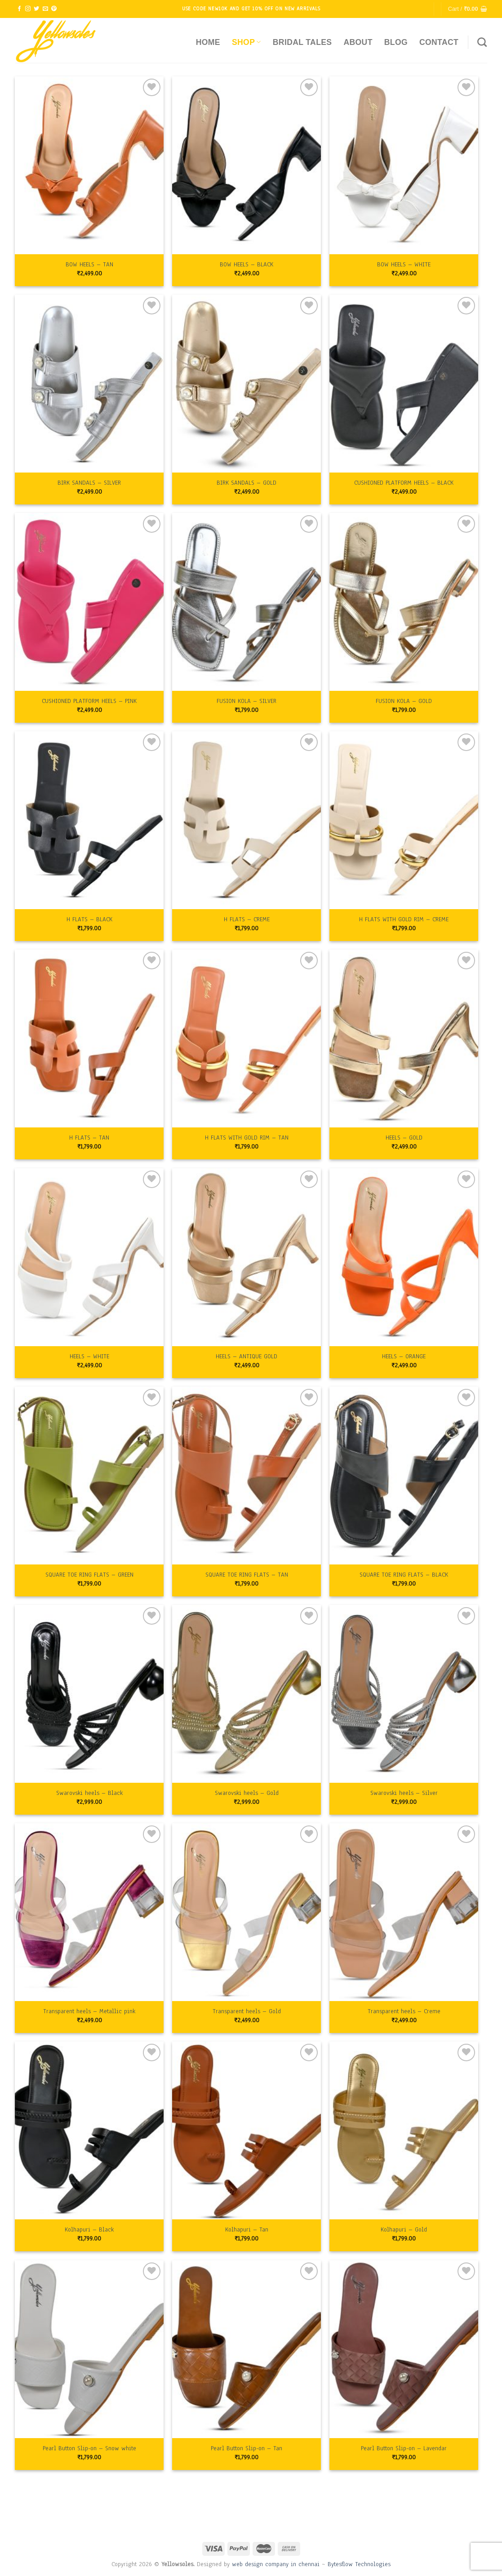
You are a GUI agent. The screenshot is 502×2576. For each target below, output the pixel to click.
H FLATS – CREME (247, 919)
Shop (246, 42)
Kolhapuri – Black (89, 2230)
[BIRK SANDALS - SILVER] (89, 384)
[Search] (482, 42)
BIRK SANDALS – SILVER (89, 483)
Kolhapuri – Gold (404, 2230)
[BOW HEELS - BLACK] (246, 165)
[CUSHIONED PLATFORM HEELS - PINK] (89, 602)
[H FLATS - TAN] (89, 1038)
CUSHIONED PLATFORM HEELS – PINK (89, 701)
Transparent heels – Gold (247, 2011)
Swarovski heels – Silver (404, 1793)
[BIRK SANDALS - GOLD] (246, 384)
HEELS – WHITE (89, 1356)
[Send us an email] (45, 9)
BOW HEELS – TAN (89, 265)
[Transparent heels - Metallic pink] (89, 1912)
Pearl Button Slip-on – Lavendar (404, 2448)
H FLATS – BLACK (89, 919)
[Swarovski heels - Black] (89, 1694)
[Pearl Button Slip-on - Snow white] (89, 2349)
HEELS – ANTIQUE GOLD (246, 1356)
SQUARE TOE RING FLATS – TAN (246, 1575)
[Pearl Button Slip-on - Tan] (246, 2349)
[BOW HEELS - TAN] (89, 165)
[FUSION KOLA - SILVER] (246, 602)
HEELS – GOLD (404, 1138)
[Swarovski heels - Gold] (246, 1694)
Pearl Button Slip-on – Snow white (89, 2448)
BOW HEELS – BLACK (246, 265)
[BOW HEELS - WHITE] (403, 165)
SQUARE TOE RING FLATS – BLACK (404, 1575)
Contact (438, 42)
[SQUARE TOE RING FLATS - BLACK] (403, 1475)
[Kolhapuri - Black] (89, 2130)
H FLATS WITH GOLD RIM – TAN (247, 1138)
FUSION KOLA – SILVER (246, 701)
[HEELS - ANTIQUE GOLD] (246, 1257)
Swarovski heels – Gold (247, 1793)
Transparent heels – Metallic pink (89, 2011)
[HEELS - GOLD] (403, 1038)
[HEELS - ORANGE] (403, 1257)
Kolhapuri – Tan (246, 2230)
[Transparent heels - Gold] (246, 1912)
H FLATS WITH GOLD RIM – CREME (404, 919)
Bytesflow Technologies (359, 2564)
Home (208, 42)
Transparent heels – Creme (404, 2011)
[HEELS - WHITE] (89, 1257)
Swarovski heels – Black (89, 1793)
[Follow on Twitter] (36, 9)
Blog (396, 42)
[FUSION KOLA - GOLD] (403, 602)
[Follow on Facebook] (19, 9)
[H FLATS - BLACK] (89, 820)
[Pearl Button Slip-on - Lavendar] (403, 2349)
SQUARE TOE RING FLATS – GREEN (89, 1575)
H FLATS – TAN (89, 1138)
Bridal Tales (302, 42)
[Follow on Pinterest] (54, 9)
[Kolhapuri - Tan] (246, 2130)
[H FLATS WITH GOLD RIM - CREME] (403, 820)
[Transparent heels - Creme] (403, 1912)
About (357, 42)
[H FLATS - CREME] (246, 820)
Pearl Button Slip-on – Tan (246, 2448)
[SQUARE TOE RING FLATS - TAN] (246, 1475)
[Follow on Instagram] (28, 9)
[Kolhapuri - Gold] (403, 2130)
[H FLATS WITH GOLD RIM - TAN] (246, 1038)
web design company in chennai (276, 2564)
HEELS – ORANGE (404, 1356)
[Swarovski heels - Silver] (403, 1694)
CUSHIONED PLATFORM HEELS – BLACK (403, 483)
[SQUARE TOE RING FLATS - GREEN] (89, 1475)
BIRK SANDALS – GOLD (246, 483)
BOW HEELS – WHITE (404, 265)
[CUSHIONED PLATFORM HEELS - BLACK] (403, 384)
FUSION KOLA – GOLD (404, 701)
